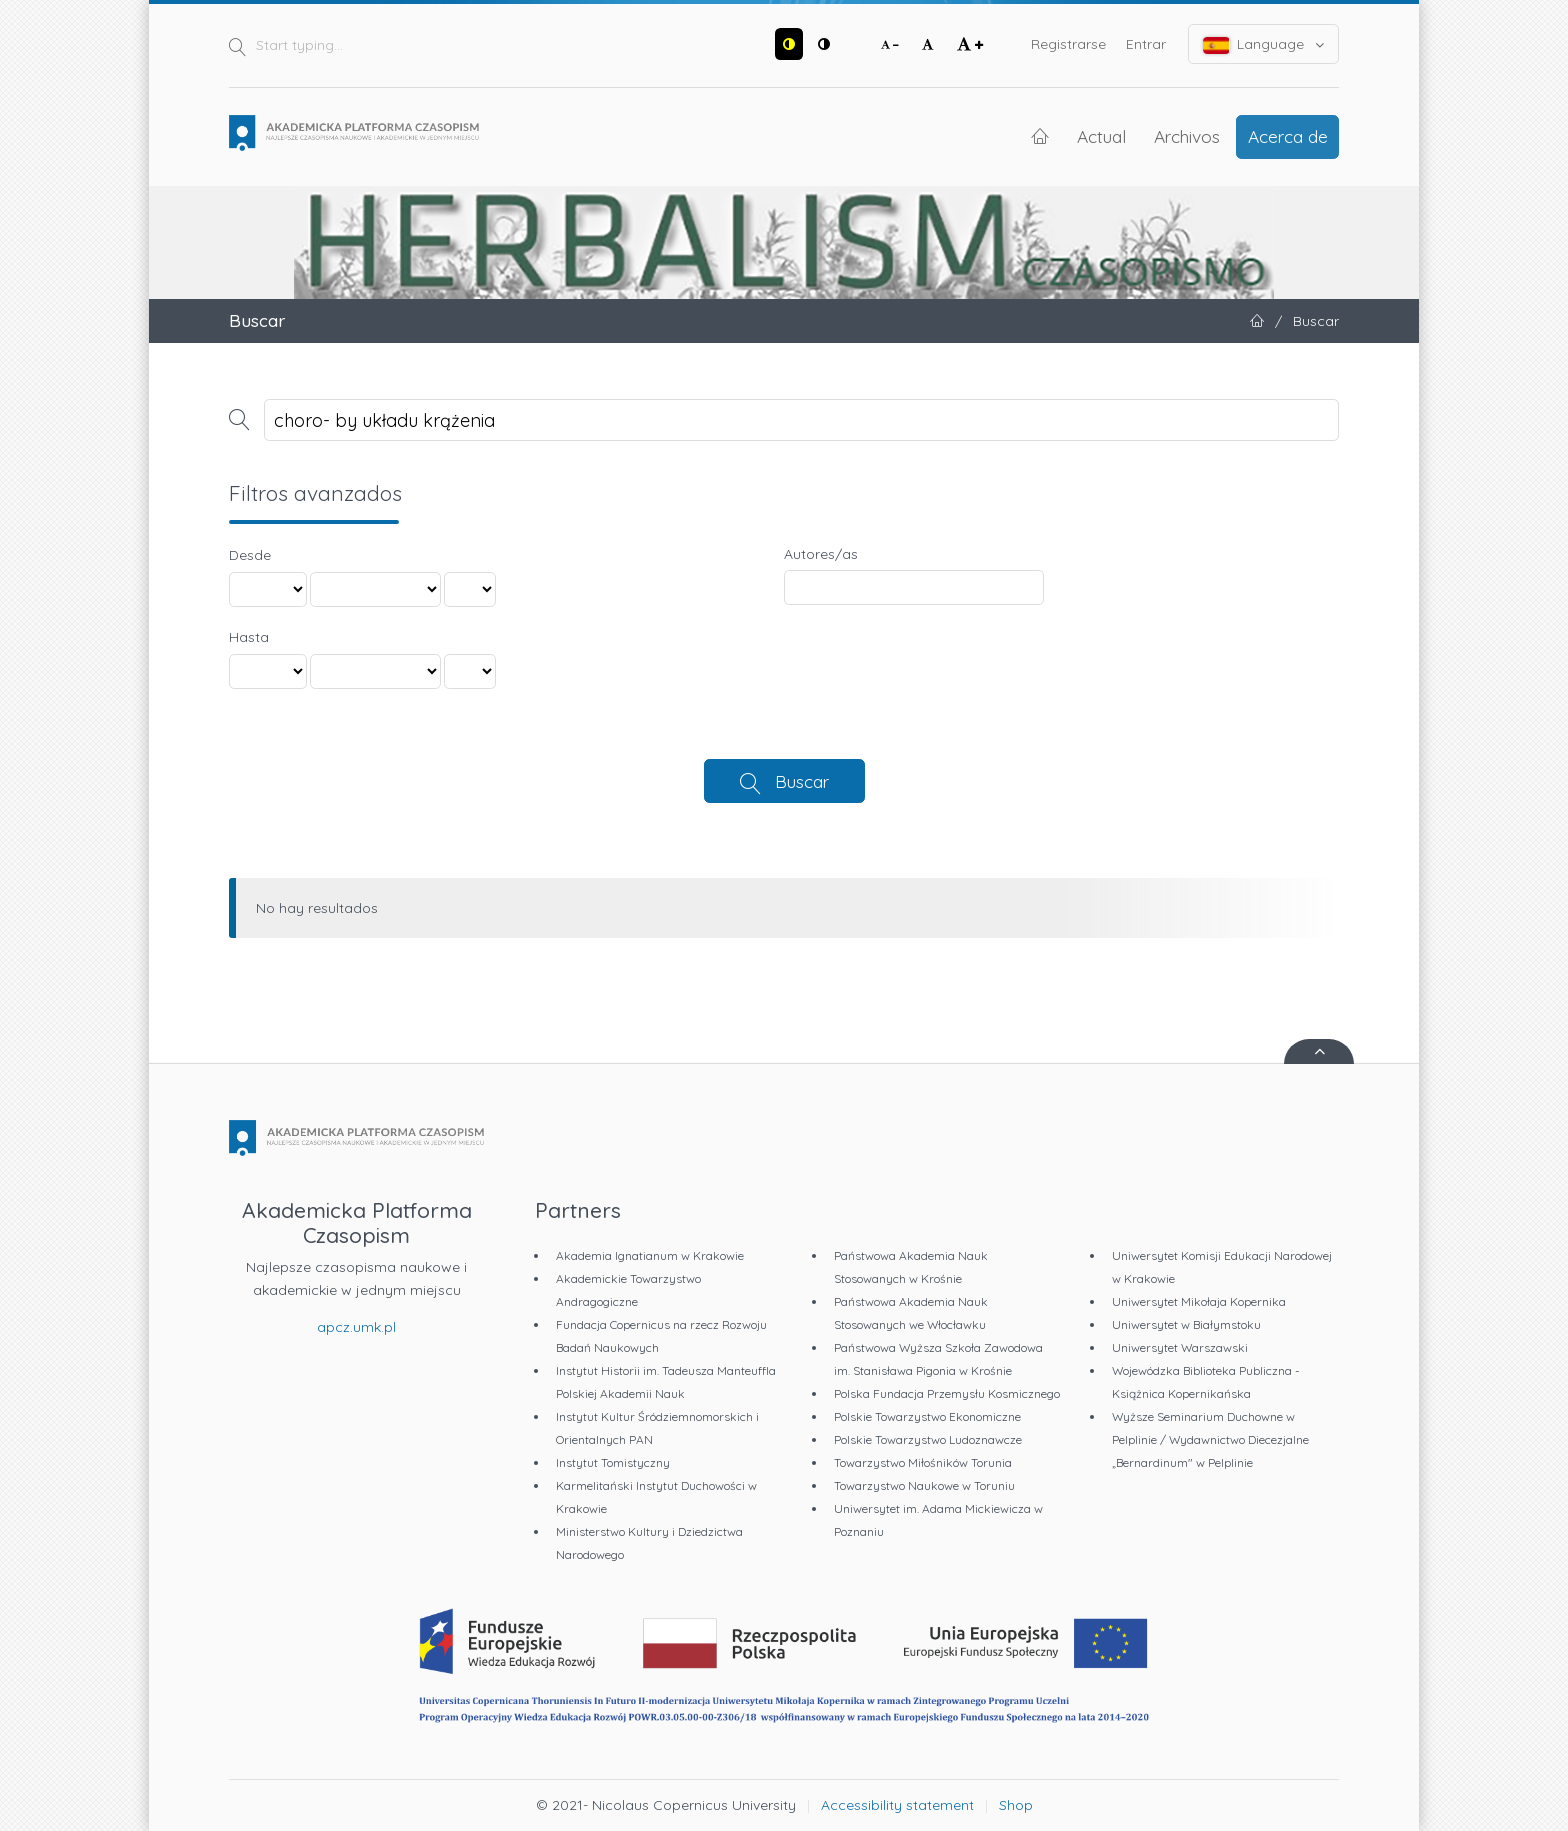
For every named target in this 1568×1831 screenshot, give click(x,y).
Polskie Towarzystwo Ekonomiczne (927, 1416)
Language (1264, 44)
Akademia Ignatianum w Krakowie (650, 1255)
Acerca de (1288, 136)
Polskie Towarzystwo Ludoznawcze (928, 1439)
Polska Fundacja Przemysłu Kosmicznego (947, 1393)
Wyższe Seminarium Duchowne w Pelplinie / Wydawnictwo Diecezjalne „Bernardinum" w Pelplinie (1210, 1439)
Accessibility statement (897, 1805)
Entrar (1146, 44)
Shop (1016, 1805)
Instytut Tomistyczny (613, 1462)
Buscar (802, 781)
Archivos (1187, 136)
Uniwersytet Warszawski (1180, 1347)
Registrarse (1068, 44)
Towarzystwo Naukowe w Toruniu (924, 1485)
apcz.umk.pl (356, 1327)
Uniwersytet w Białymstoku (1186, 1324)
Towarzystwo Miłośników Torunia (923, 1462)
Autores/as (821, 554)
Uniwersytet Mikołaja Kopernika (1199, 1301)
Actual (1101, 136)
